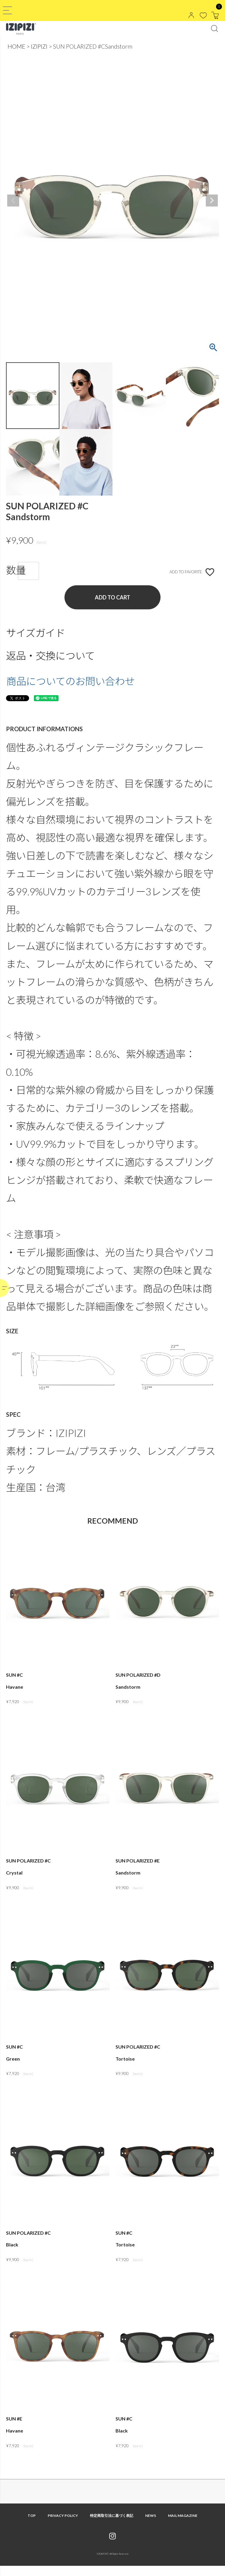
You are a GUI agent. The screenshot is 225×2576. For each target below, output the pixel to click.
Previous (13, 201)
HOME (16, 46)
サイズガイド (35, 633)
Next (212, 201)
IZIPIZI (39, 46)
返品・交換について (50, 656)
